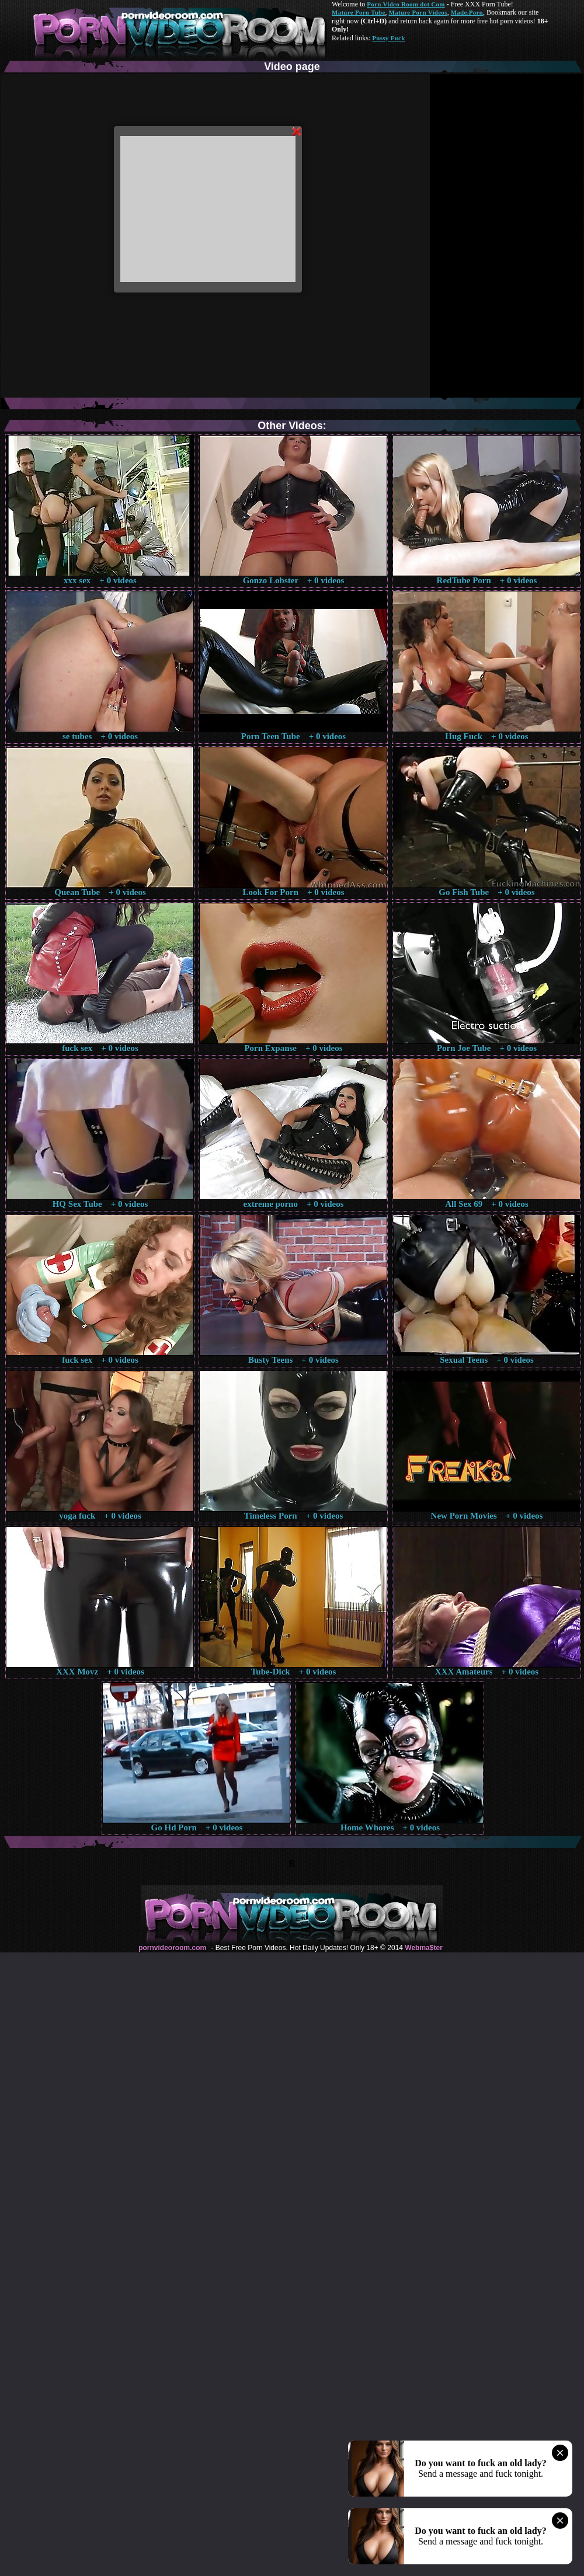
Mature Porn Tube (358, 12)
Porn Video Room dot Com (405, 4)
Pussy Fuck (388, 37)
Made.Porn (467, 12)
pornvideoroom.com (172, 1948)
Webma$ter (423, 1948)
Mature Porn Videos (418, 12)
